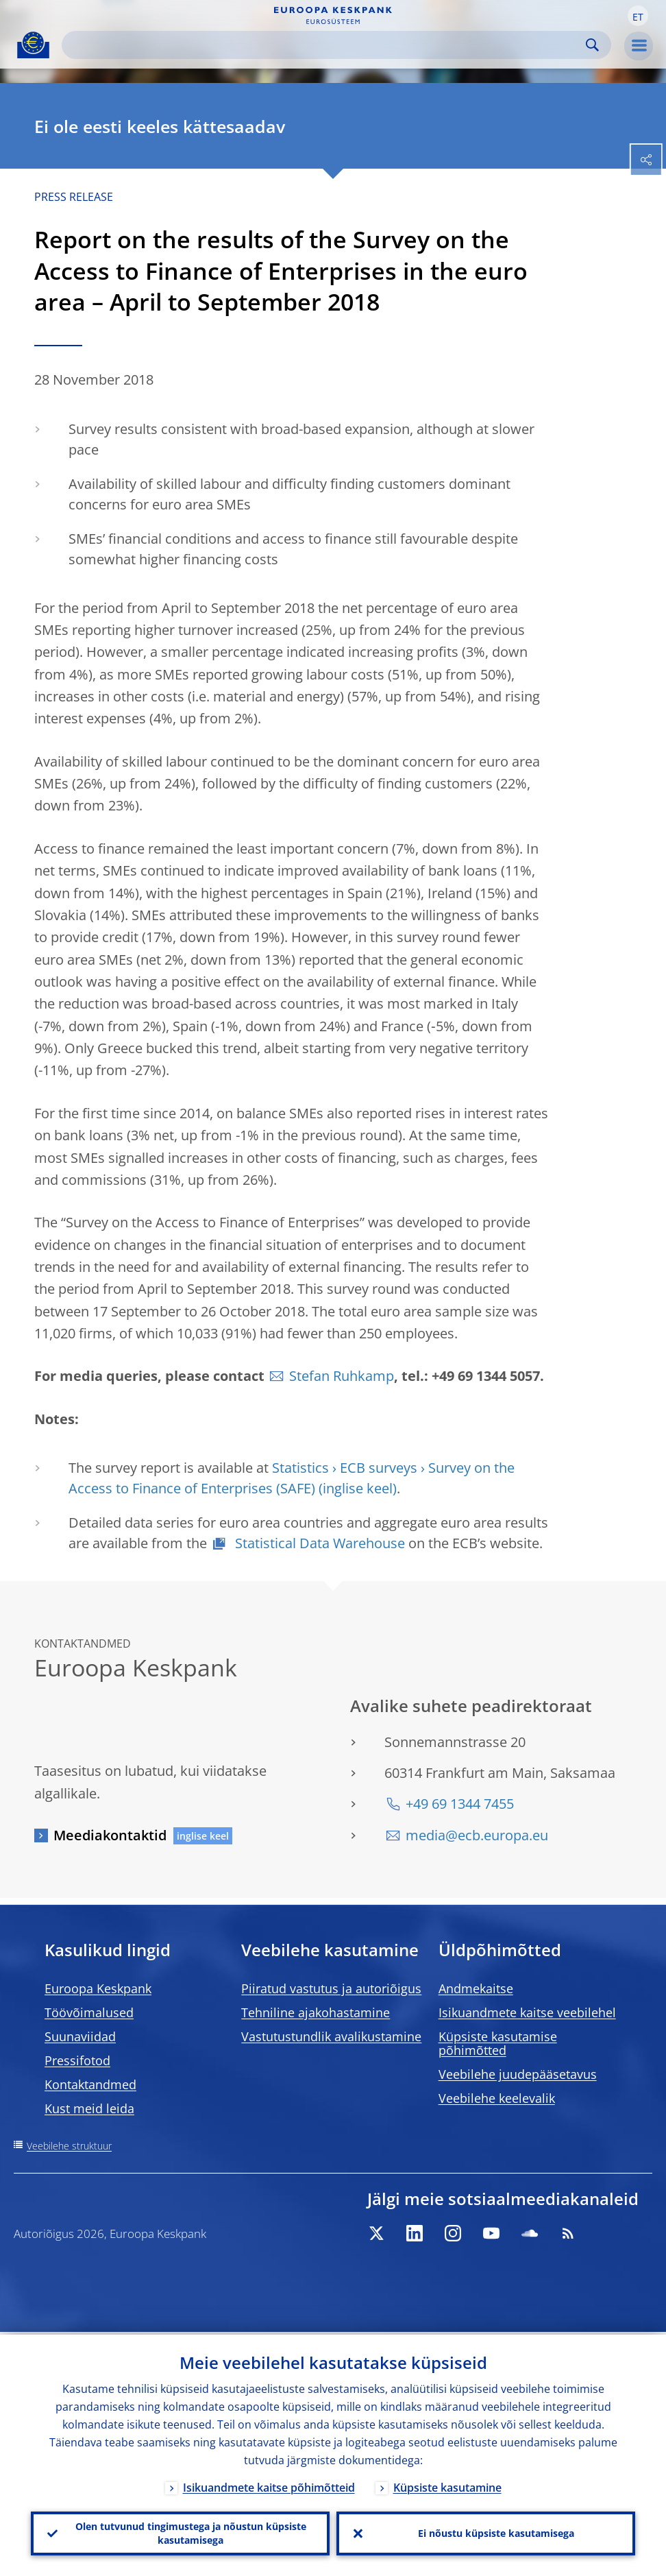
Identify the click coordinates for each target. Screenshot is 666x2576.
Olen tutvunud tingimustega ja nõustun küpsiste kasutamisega (190, 2531)
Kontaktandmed (90, 2084)
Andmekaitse (476, 1988)
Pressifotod (77, 2060)
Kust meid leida (89, 2108)
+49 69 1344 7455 (460, 1803)
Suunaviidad (80, 2036)
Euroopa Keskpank (98, 1988)
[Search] (325, 45)
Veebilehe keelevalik (497, 2098)
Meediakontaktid (109, 1835)
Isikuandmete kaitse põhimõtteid (269, 2484)
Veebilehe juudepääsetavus (518, 2074)
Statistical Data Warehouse (318, 1543)
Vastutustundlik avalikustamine (331, 2036)
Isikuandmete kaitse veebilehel (527, 2012)
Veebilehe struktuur (69, 2145)
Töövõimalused (89, 2012)
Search (592, 45)
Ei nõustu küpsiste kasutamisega (496, 2531)
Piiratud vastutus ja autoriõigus (331, 1988)
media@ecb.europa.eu (477, 1835)
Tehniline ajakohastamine (315, 2012)
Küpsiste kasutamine (447, 2484)
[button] (638, 15)
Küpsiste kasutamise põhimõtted (498, 2043)
